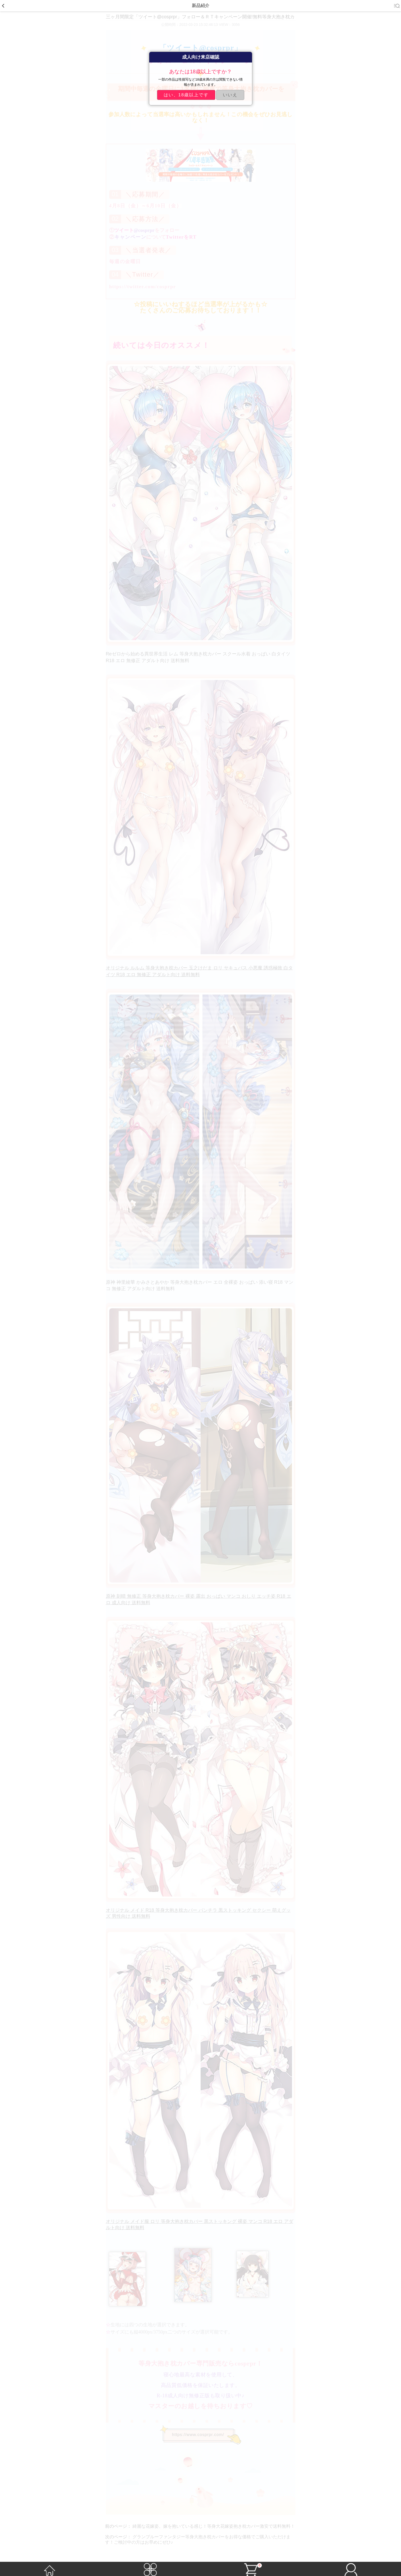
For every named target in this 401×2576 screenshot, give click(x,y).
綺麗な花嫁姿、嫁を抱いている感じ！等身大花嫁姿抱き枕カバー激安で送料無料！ (213, 2526)
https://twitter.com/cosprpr (142, 286)
